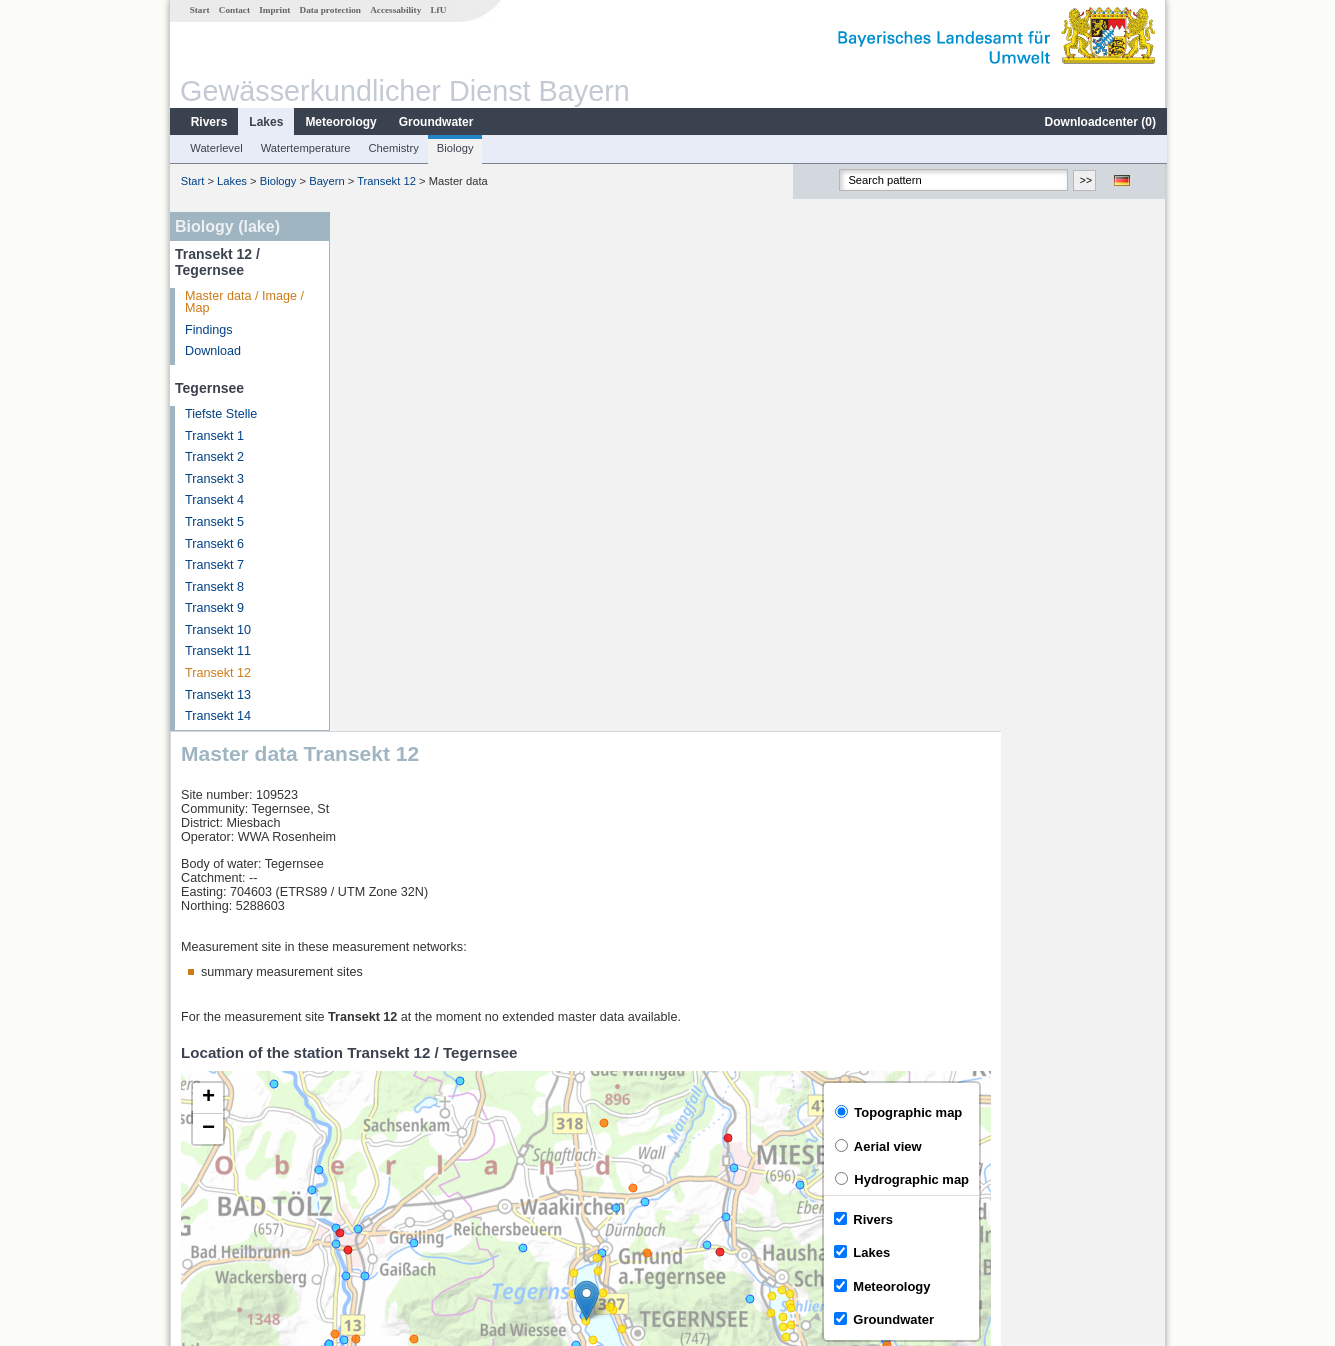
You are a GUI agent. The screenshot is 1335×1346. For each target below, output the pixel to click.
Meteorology (339, 122)
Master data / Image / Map (243, 302)
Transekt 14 (217, 716)
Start (199, 10)
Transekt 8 (213, 587)
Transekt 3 (213, 479)
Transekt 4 (213, 500)
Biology (454, 148)
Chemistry (392, 148)
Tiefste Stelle (220, 414)
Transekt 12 (385, 181)
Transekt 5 (213, 522)
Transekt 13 (217, 695)
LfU (437, 10)
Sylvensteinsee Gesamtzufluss (444, 1118)
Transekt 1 (213, 436)
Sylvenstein (390, 1162)
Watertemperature (305, 148)
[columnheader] (485, 1096)
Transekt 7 (213, 565)
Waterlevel (215, 148)
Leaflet (1104, 1043)
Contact (233, 10)
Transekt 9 (213, 608)
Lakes (265, 122)
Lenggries (385, 1184)
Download (212, 351)
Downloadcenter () (1099, 122)
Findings (208, 330)
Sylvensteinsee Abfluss (422, 1140)
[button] (750, 781)
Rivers (208, 122)
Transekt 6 (213, 544)
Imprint (273, 10)
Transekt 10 (217, 630)
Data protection (329, 10)
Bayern (325, 181)
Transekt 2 (213, 457)
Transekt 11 (217, 651)
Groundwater (435, 122)
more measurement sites (440, 1206)
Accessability (394, 10)
